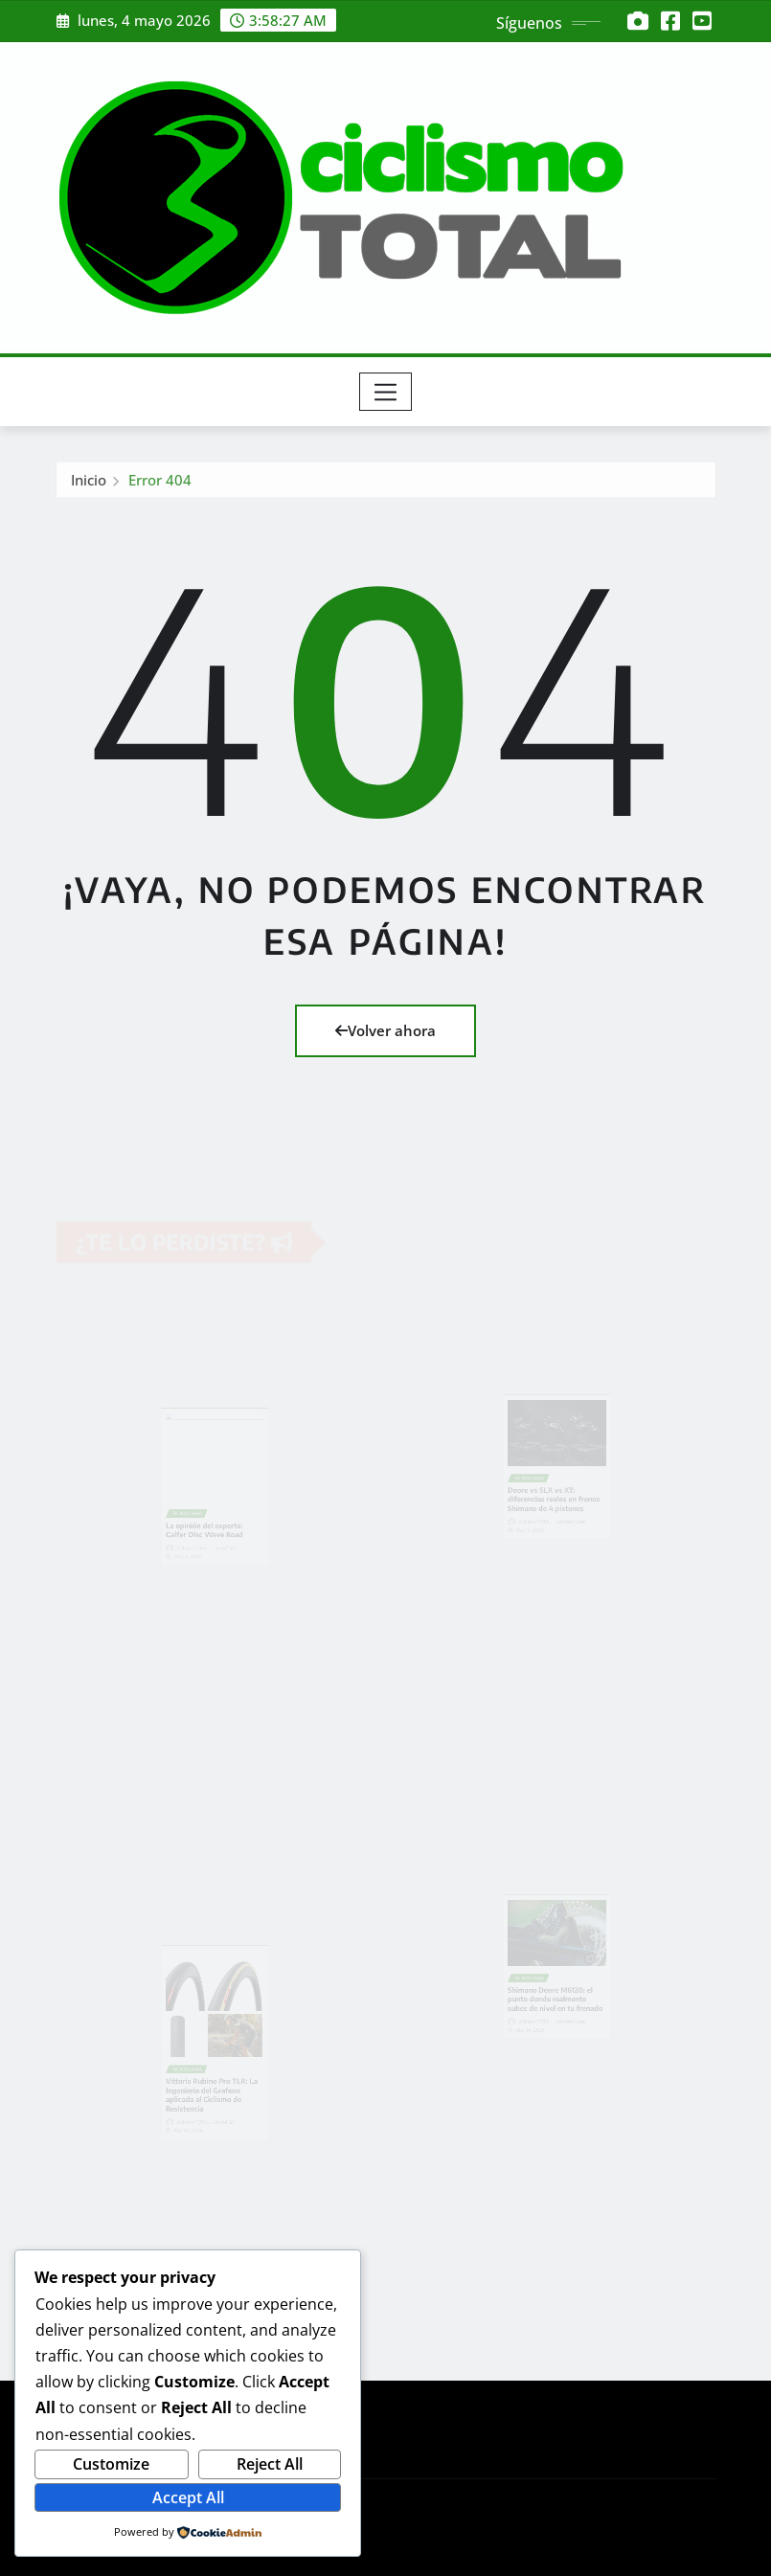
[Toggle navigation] (385, 392)
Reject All (270, 2463)
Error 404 (160, 482)
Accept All (188, 2497)
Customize (111, 2463)
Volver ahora (385, 1030)
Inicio (88, 482)
